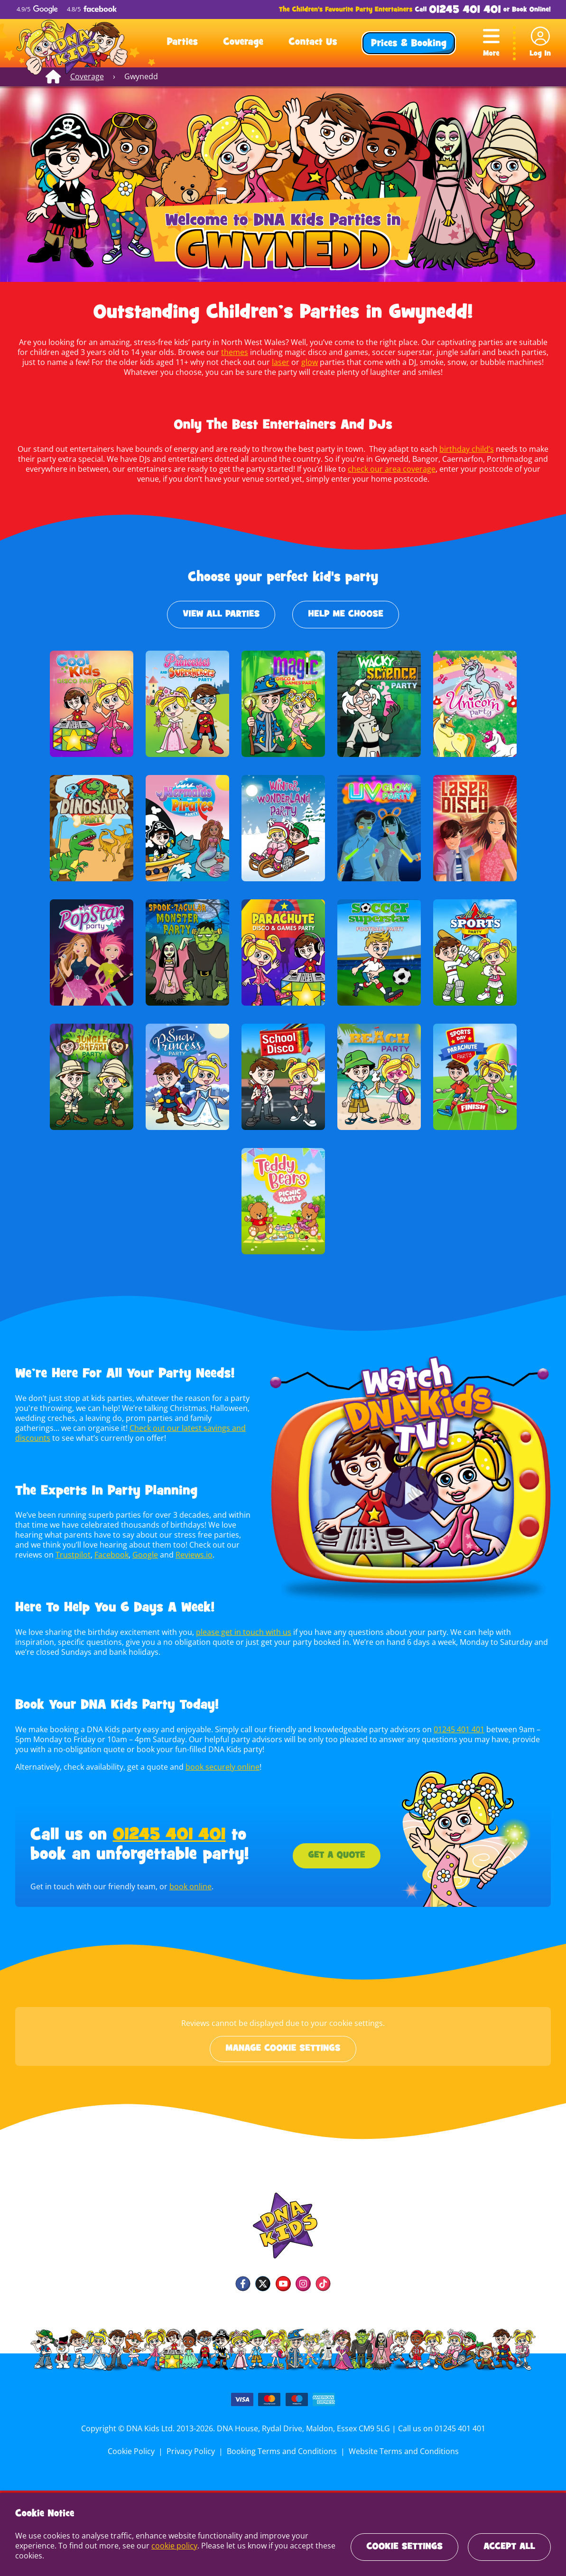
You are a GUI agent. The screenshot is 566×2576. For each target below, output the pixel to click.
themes (217, 352)
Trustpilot (44, 1554)
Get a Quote (336, 1855)
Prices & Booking (408, 44)
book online (188, 1886)
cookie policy (172, 2545)
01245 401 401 (465, 10)
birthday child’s (463, 449)
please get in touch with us (241, 1632)
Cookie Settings (404, 2547)
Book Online (530, 9)
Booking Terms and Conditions (282, 2451)
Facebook (81, 1554)
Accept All (509, 2547)
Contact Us (312, 43)
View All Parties (221, 614)
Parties (182, 43)
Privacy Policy (192, 2451)
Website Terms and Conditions (402, 2451)
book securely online (220, 1767)
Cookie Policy (133, 2451)
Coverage (243, 43)
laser (251, 362)
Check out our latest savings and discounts (158, 1428)
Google (114, 1554)
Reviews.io (163, 1554)
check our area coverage (378, 469)
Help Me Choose (345, 614)
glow (279, 362)
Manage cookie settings (282, 2048)
